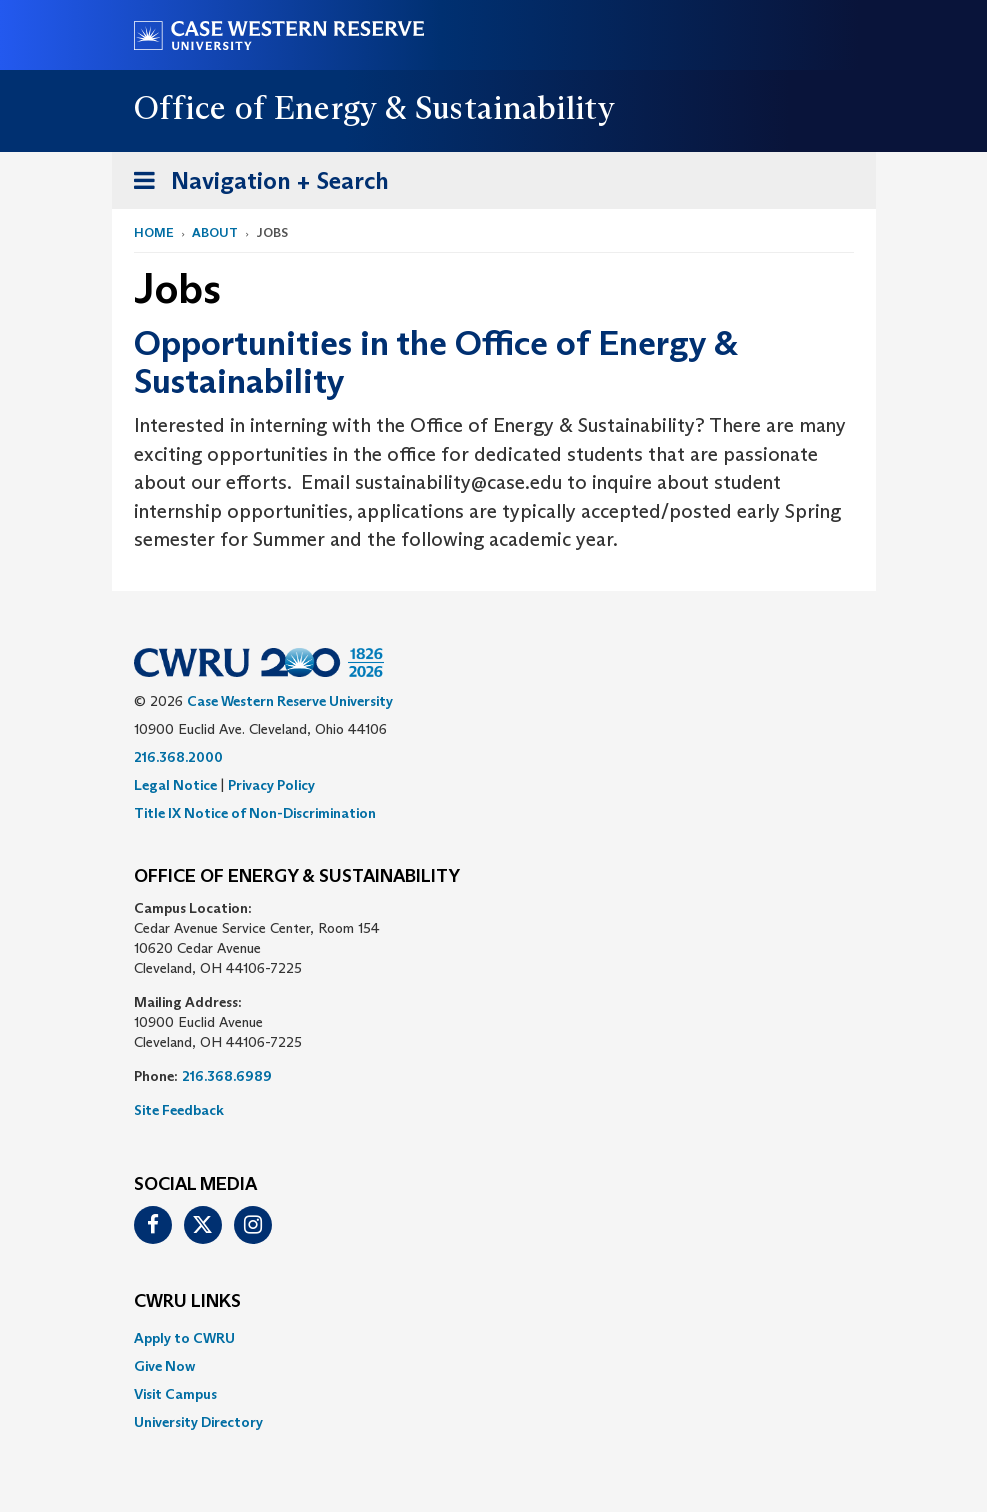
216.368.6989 (227, 1076)
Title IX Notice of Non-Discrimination (255, 813)
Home (154, 232)
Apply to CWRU (184, 1338)
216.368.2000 (178, 757)
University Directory (198, 1422)
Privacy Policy (271, 785)
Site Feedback (179, 1110)
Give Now (164, 1366)
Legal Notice (175, 785)
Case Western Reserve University (290, 701)
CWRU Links (187, 1302)
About (215, 232)
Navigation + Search (255, 184)
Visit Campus (175, 1394)
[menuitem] (494, 1338)
